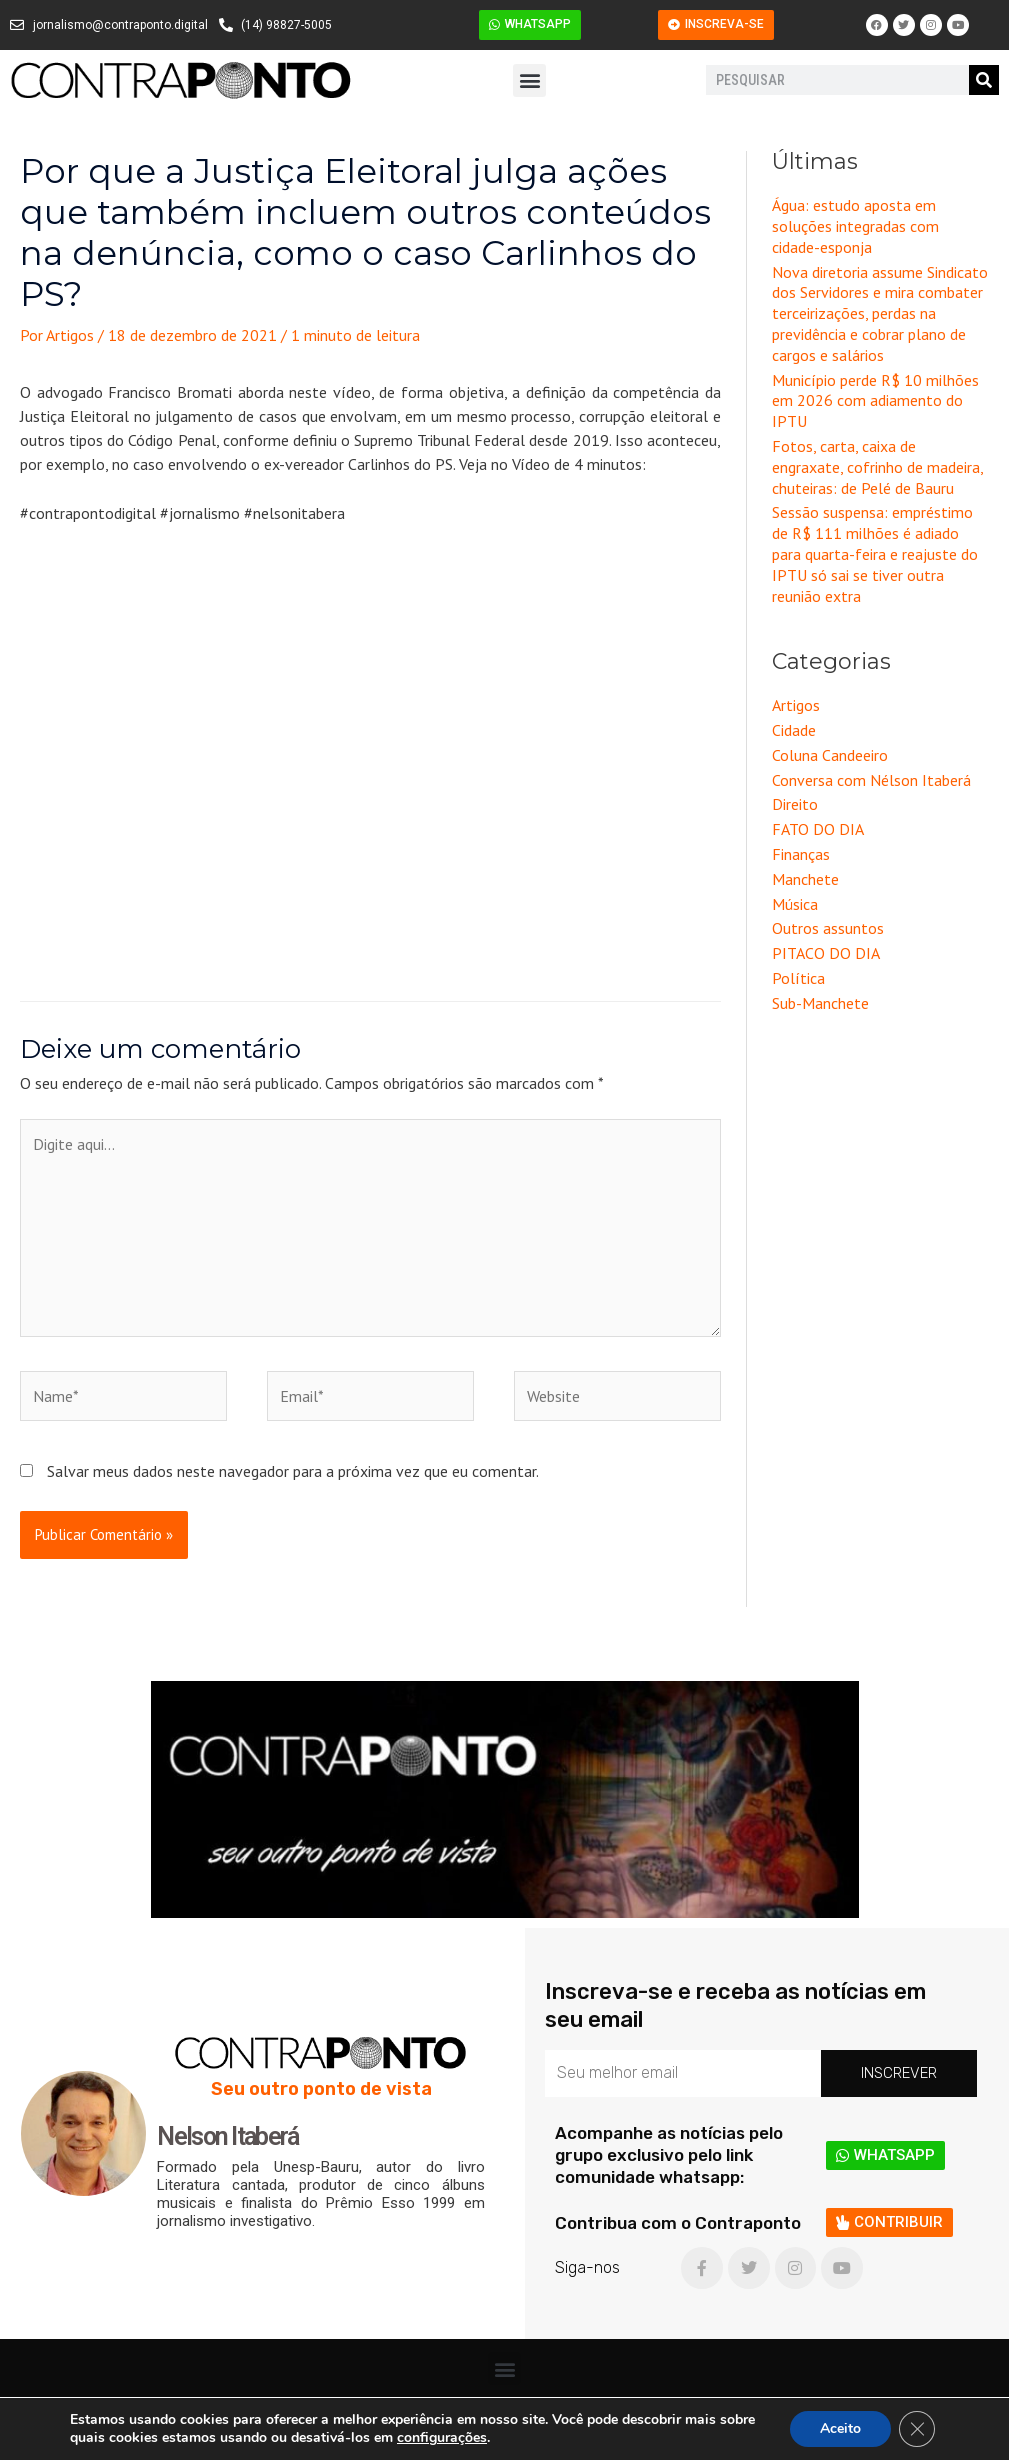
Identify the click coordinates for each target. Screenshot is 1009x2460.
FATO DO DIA (818, 829)
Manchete (805, 879)
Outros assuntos (828, 928)
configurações (442, 2438)
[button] (529, 80)
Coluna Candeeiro (830, 755)
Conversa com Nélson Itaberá (871, 780)
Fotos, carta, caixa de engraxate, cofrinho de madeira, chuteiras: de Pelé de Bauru (877, 467)
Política (798, 978)
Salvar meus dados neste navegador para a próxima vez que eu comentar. (293, 1471)
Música (795, 904)
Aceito (840, 2428)
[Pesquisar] (984, 80)
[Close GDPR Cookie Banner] (917, 2429)
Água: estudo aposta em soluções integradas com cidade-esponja (855, 226)
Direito (795, 804)
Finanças (801, 854)
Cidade (794, 730)
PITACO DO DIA (826, 953)
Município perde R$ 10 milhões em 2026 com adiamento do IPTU (875, 401)
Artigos (796, 705)
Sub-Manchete (820, 1003)
